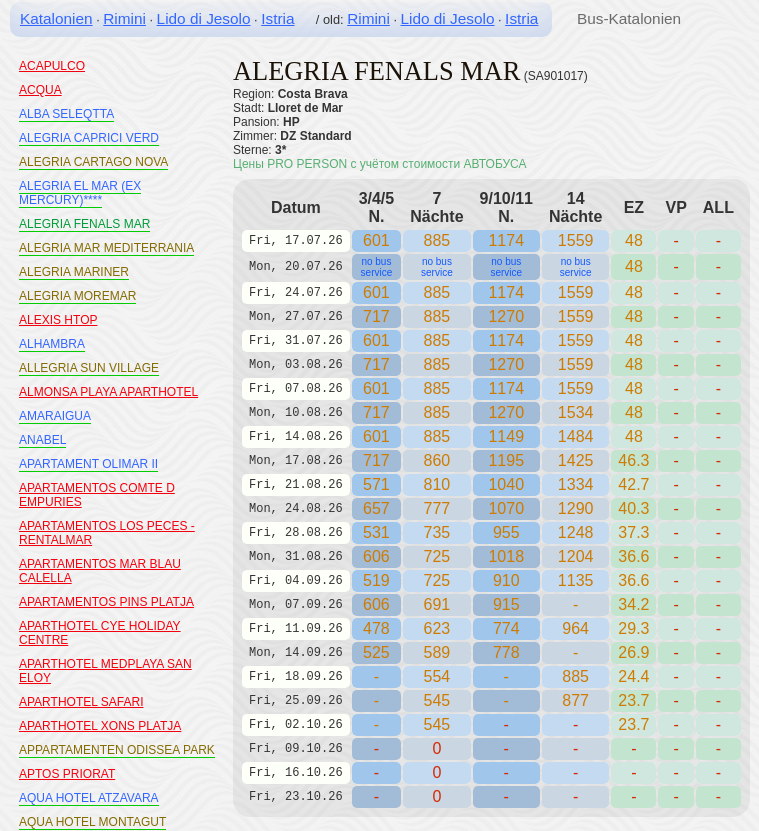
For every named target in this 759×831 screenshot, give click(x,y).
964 (575, 628)
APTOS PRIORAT (67, 774)
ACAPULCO (52, 66)
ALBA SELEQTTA (66, 114)
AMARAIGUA (55, 416)
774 (506, 628)
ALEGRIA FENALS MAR (84, 224)
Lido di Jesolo (204, 18)
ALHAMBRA (52, 344)
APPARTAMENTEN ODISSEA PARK (117, 750)
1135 (576, 580)
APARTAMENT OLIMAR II (88, 464)
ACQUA (40, 90)
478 (376, 628)
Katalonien (56, 18)
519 (376, 580)
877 (575, 700)
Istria (277, 18)
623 (437, 628)
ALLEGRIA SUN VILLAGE (89, 368)
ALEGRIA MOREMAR (77, 296)
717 (376, 316)
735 (437, 532)
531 (376, 532)
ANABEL (42, 440)
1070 (506, 508)
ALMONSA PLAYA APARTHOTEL (108, 392)
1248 (576, 532)
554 (437, 676)
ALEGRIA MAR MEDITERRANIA (106, 248)
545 (437, 700)
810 (437, 484)
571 (376, 484)
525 (376, 652)
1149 (506, 436)
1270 (506, 316)
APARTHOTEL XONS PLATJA (100, 726)
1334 (576, 484)
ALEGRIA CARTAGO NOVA (93, 162)
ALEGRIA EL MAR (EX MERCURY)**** (80, 193)
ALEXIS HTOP (58, 320)
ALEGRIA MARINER (74, 272)
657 (376, 508)
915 (506, 604)
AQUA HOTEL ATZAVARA (89, 798)
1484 (576, 436)
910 (506, 580)
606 (376, 556)
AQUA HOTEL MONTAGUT (92, 822)
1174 (506, 240)
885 (437, 240)
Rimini (124, 18)
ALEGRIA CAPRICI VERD (89, 138)
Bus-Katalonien (629, 18)
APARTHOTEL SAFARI (81, 702)
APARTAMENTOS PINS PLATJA (106, 602)
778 (506, 652)
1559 (576, 240)
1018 (506, 556)
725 (437, 580)
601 (376, 240)
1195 (506, 460)
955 (506, 532)
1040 (506, 484)
